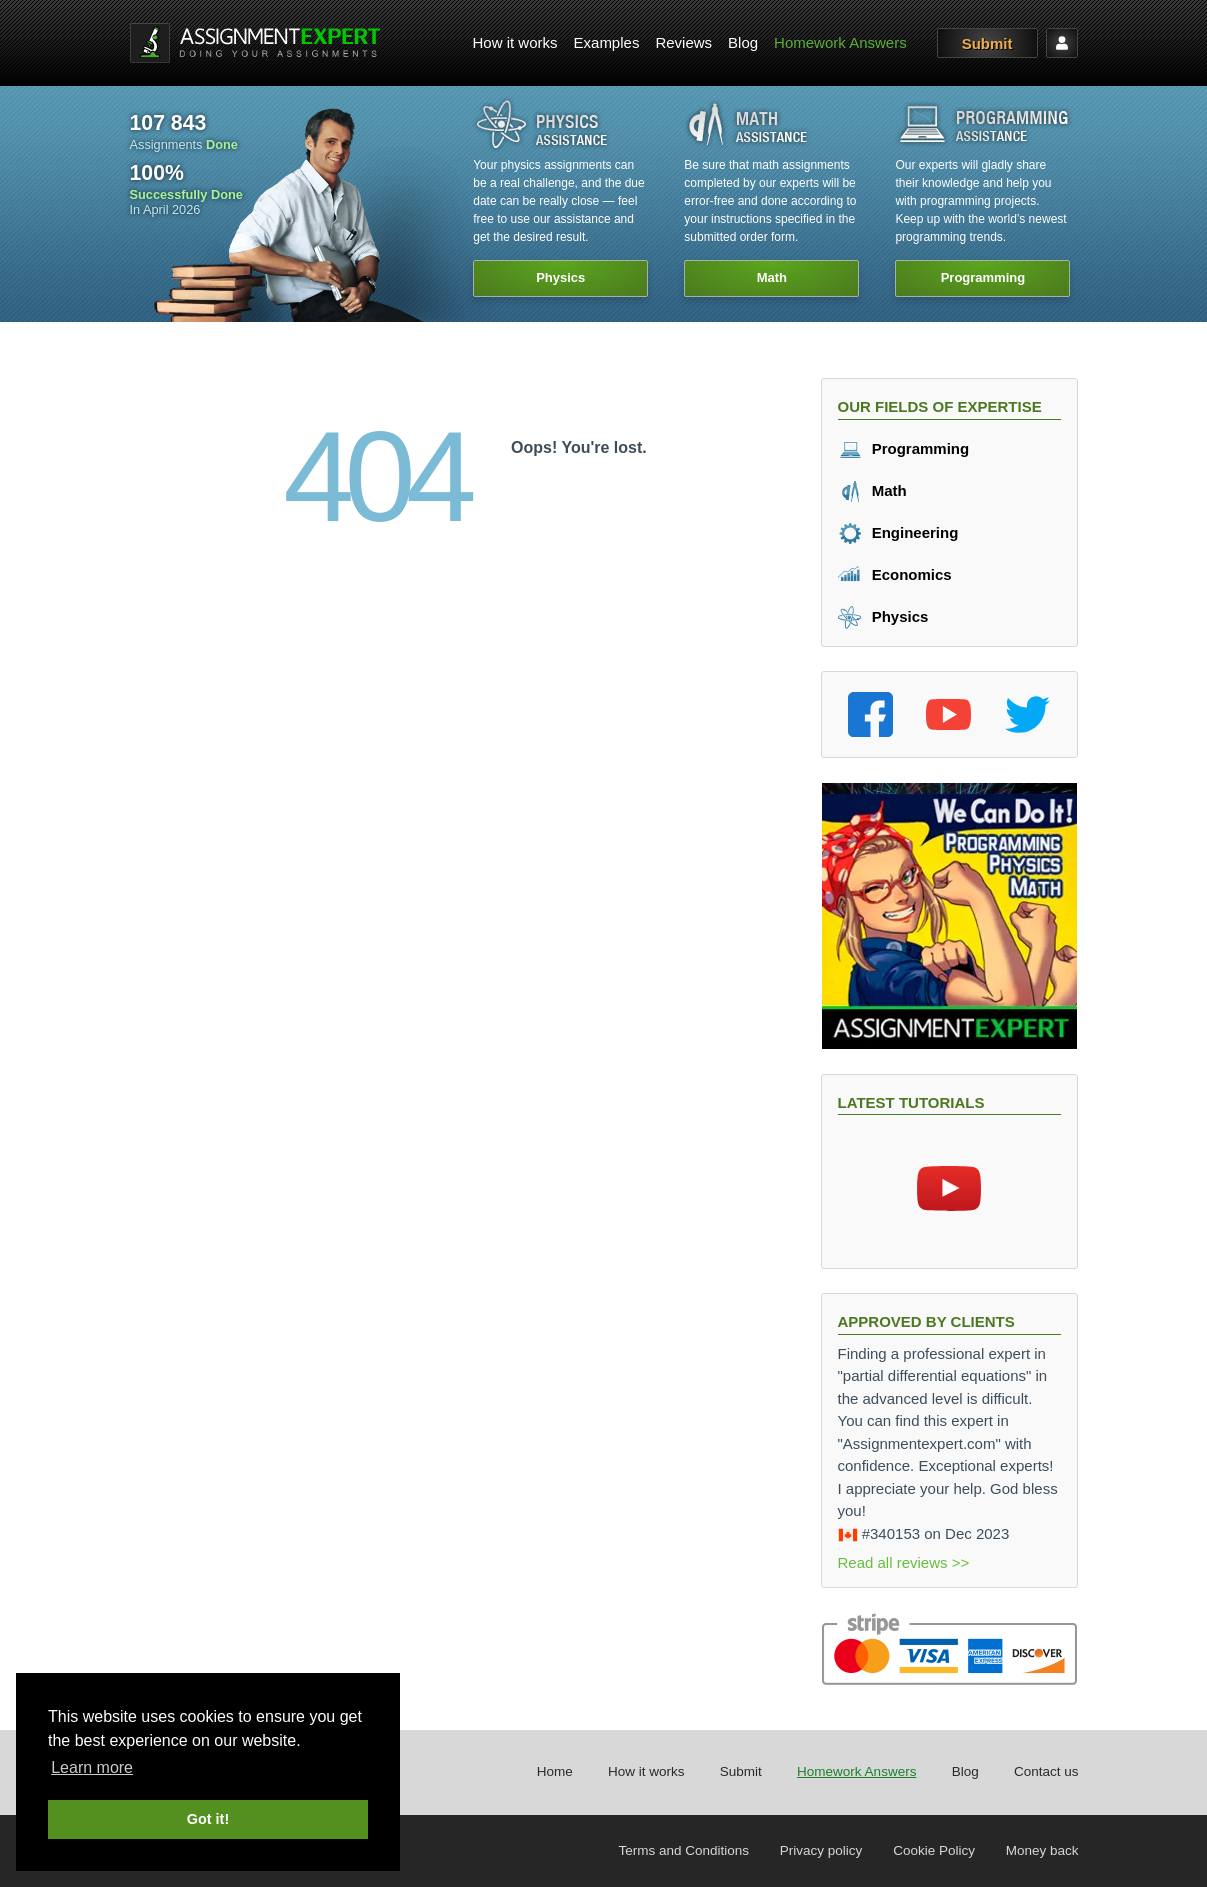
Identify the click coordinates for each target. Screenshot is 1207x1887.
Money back (1042, 1850)
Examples (607, 42)
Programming (904, 448)
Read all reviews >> (904, 1562)
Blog (743, 42)
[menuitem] (515, 43)
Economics (895, 574)
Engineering (898, 532)
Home (555, 1771)
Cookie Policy (934, 1850)
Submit (987, 43)
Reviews (683, 42)
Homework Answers (840, 42)
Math (872, 490)
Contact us (1046, 1771)
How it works (515, 42)
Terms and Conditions (684, 1850)
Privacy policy (821, 1850)
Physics (883, 616)
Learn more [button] (92, 1767)
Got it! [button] (208, 1819)
